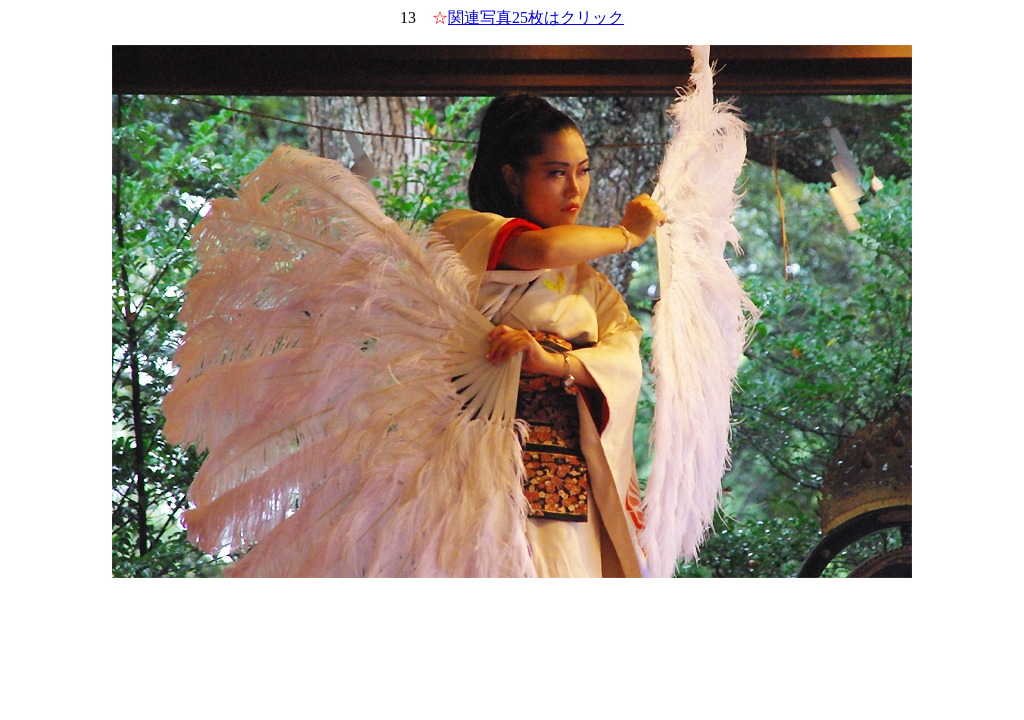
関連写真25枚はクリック (536, 17)
